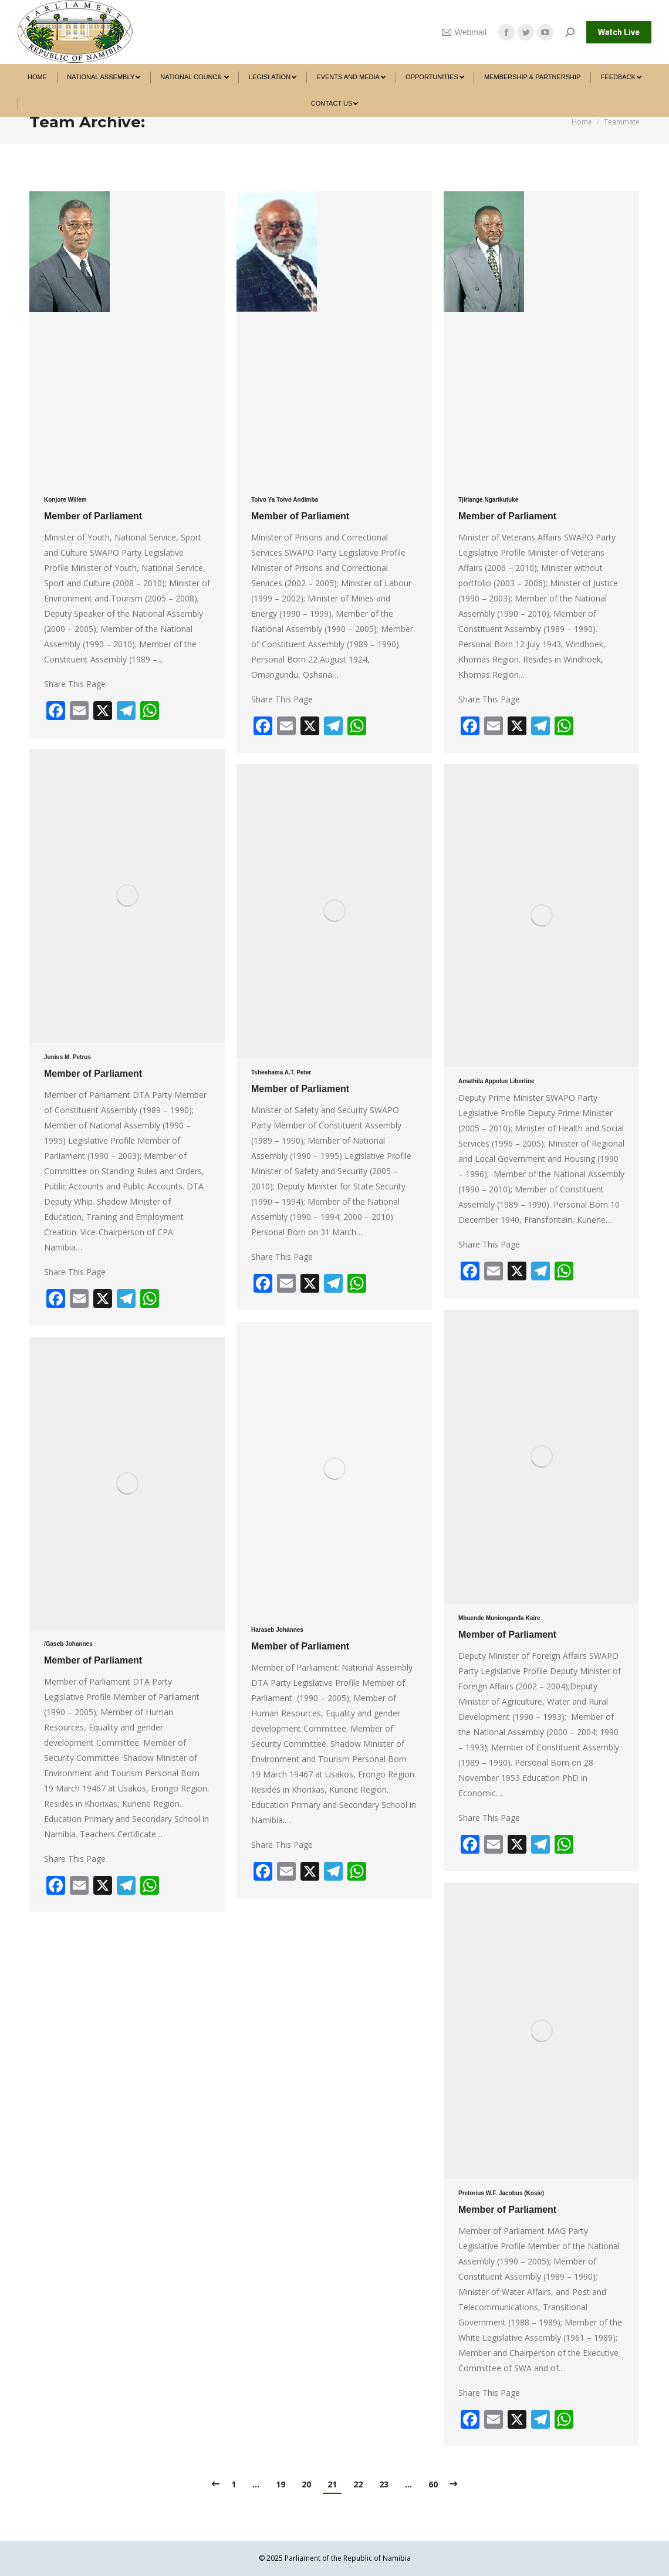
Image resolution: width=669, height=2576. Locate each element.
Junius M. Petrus (67, 1057)
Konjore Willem (65, 499)
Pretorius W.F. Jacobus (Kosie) (501, 2193)
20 (306, 2484)
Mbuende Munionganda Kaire (499, 1618)
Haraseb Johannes (277, 1630)
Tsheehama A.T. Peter (281, 1072)
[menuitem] (37, 77)
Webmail (464, 32)
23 (383, 2484)
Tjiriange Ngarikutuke (488, 499)
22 (358, 2484)
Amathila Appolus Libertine (496, 1081)
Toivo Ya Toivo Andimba (284, 499)
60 (433, 2484)
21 (332, 2484)
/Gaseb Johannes (68, 1644)
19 (280, 2484)
